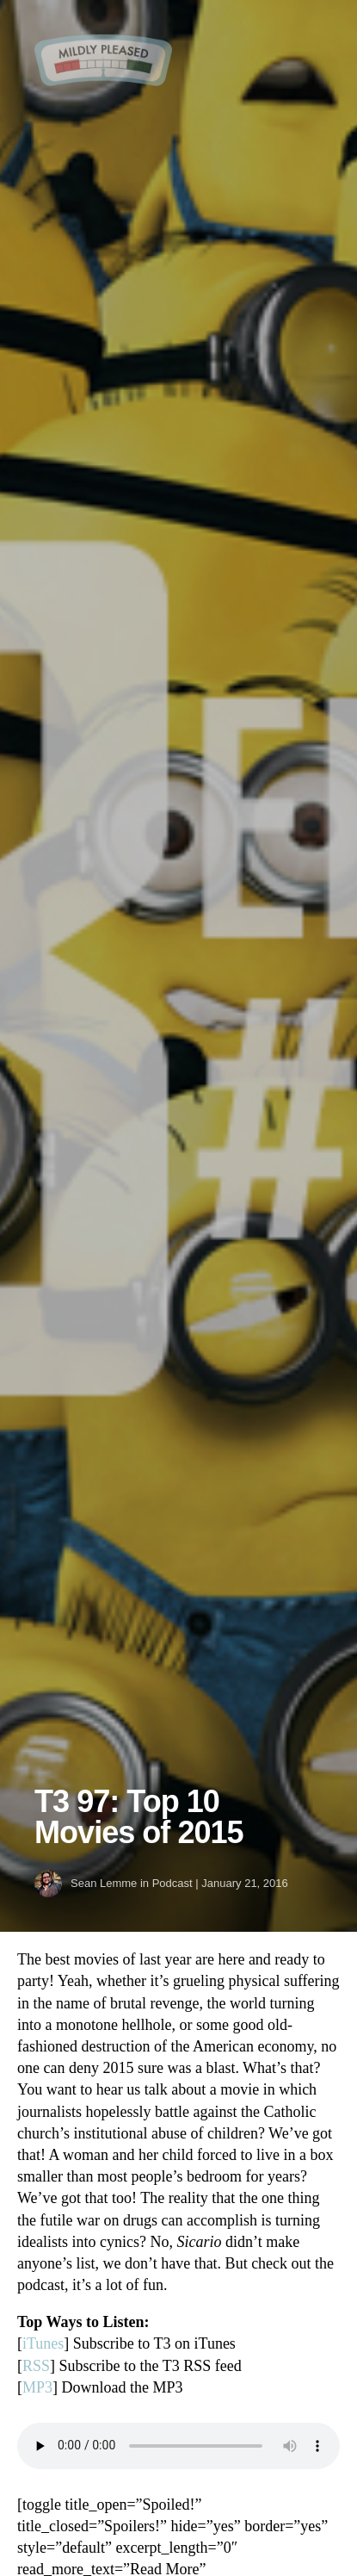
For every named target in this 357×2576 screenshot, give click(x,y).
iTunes (43, 2343)
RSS (36, 2365)
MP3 (37, 2387)
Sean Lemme (104, 1883)
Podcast (172, 1883)
